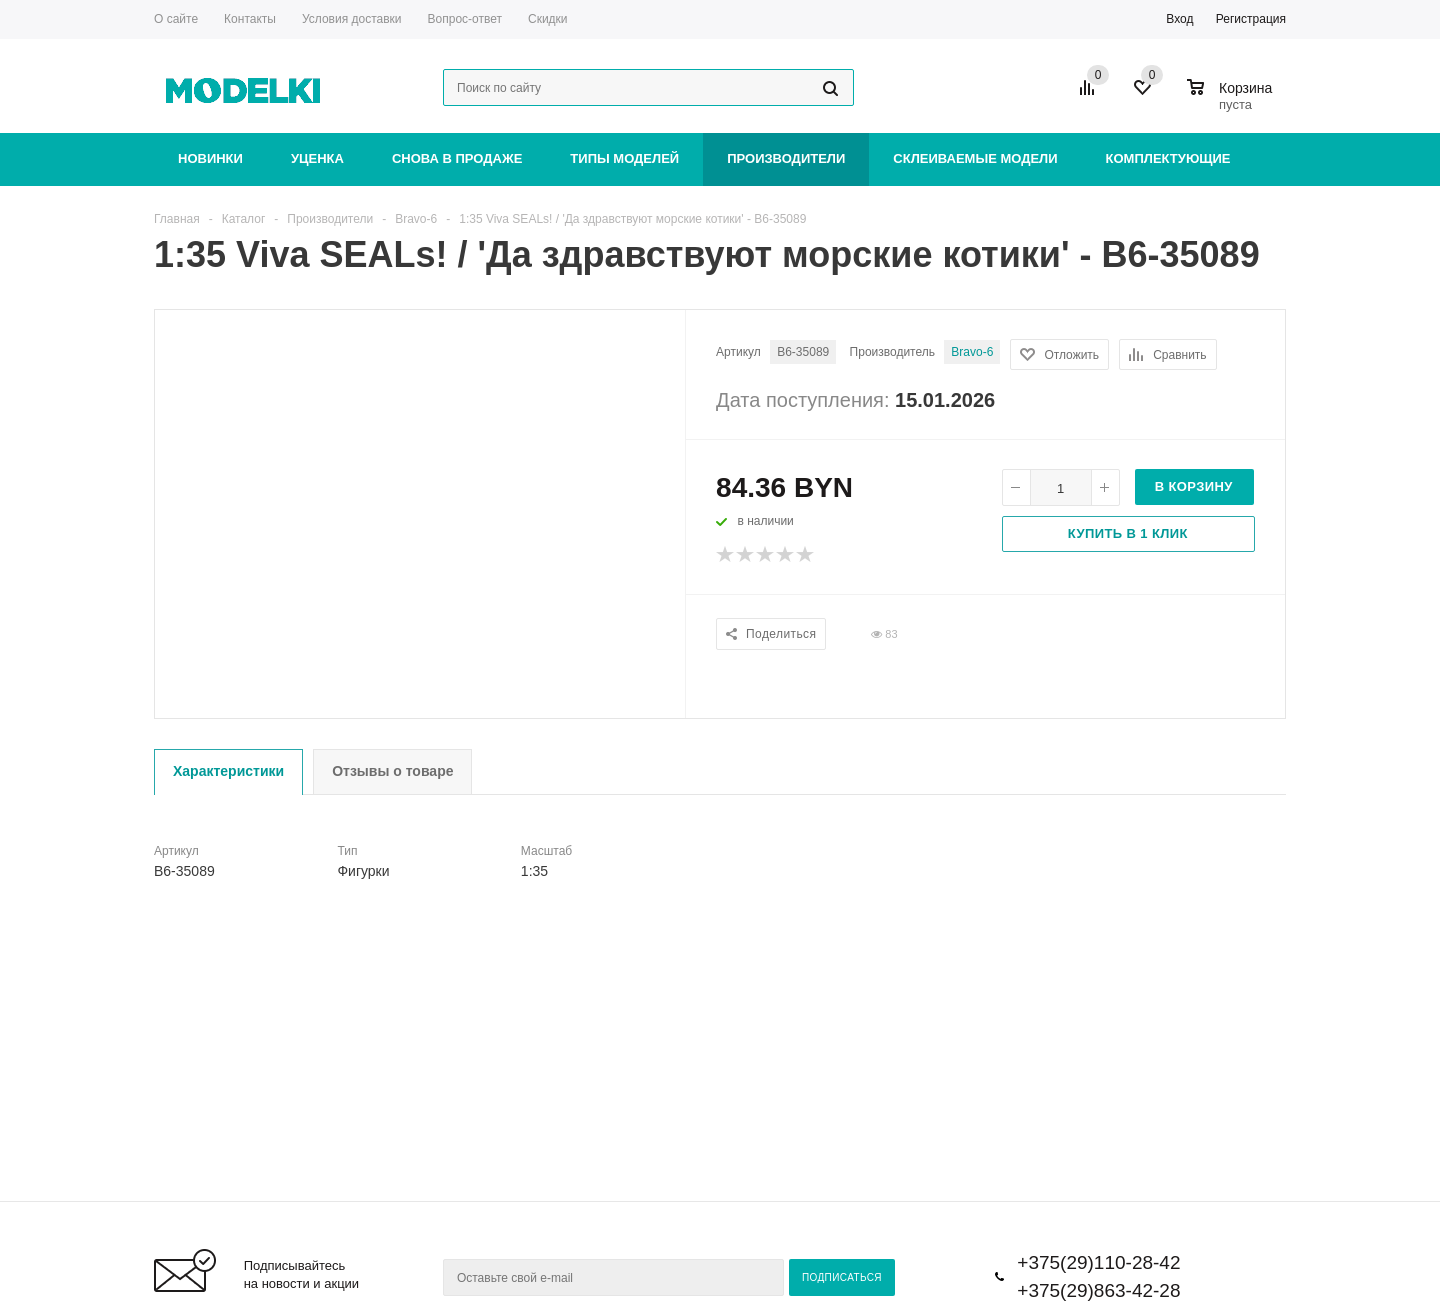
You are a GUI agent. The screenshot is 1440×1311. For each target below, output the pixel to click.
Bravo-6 (972, 352)
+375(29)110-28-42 (1098, 1262)
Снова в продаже (457, 158)
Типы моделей (624, 158)
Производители (786, 158)
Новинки (210, 158)
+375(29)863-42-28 (1098, 1290)
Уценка (317, 158)
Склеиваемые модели (975, 158)
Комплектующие (1168, 158)
